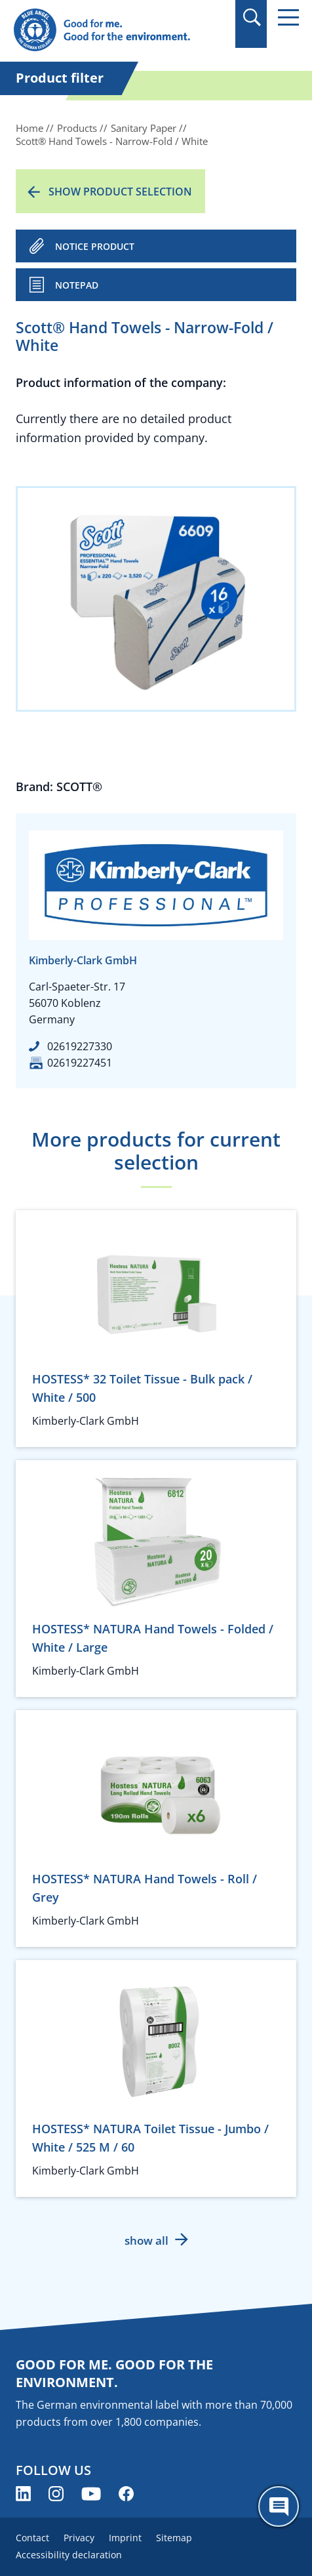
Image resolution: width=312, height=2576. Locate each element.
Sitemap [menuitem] (174, 2537)
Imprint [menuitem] (125, 2537)
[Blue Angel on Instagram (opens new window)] (56, 2493)
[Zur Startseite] (113, 30)
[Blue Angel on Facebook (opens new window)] (126, 2493)
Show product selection (120, 191)
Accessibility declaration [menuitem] (69, 2554)
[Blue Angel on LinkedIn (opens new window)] (23, 2493)
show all (146, 2240)
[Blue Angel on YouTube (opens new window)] (91, 2493)
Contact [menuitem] (32, 2537)
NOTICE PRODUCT (94, 246)
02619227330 (79, 1046)
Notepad (76, 285)
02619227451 (79, 1062)
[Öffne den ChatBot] (278, 2506)
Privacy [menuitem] (79, 2537)
